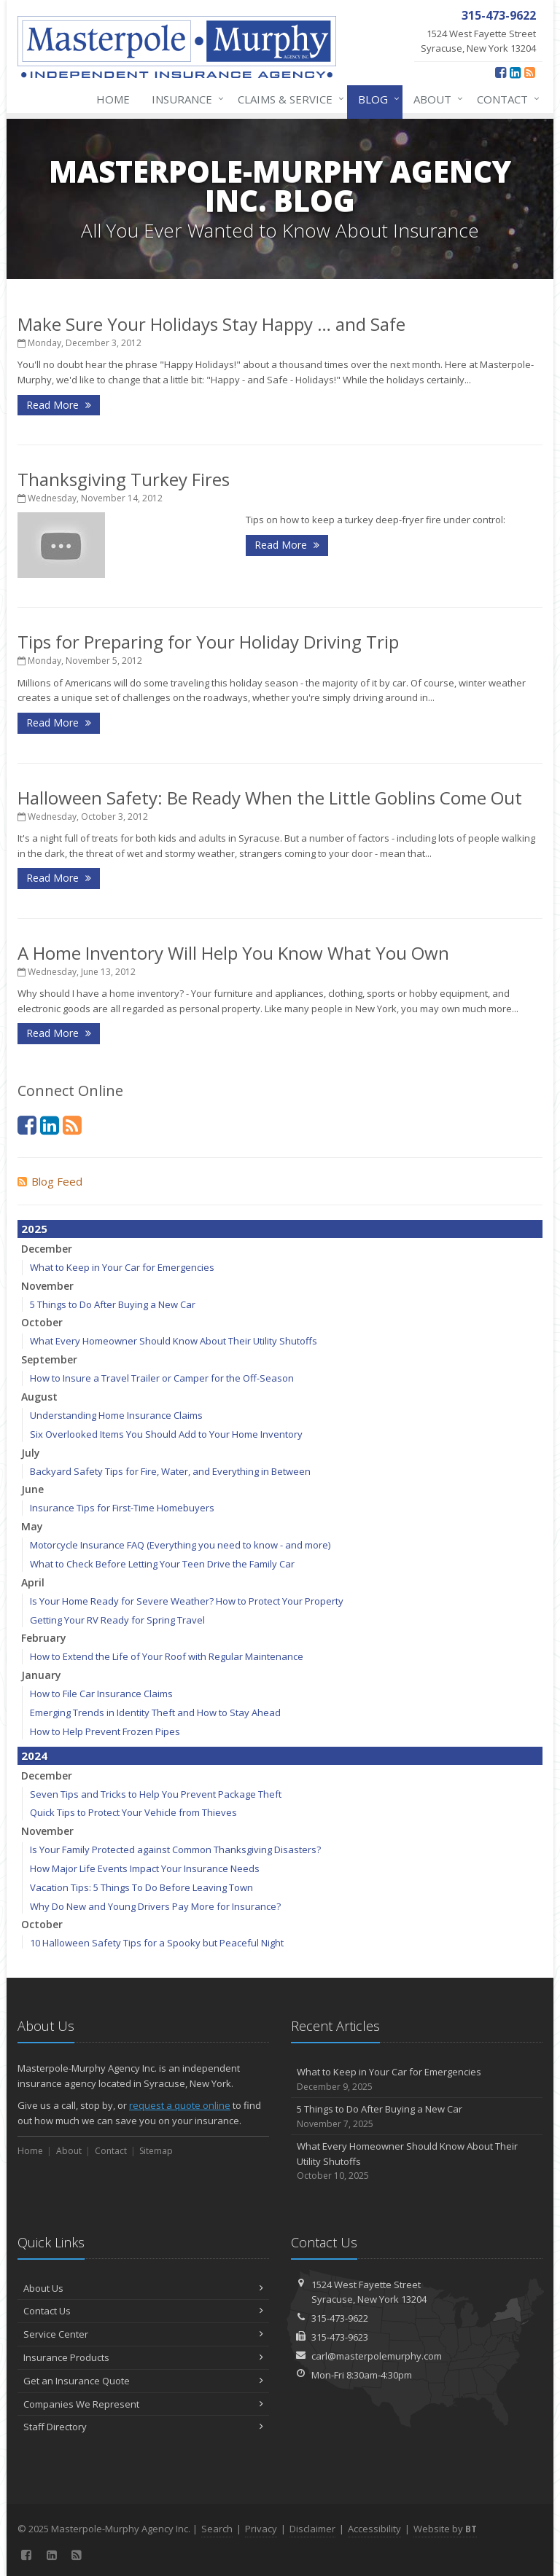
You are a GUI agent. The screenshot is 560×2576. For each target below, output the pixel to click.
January (41, 1675)
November (47, 1286)
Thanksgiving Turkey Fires (124, 479)
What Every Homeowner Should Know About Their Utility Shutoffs (173, 1340)
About (435, 99)
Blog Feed (50, 1181)
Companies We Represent (143, 2404)
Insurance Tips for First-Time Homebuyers (122, 1507)
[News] (529, 72)
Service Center (143, 2334)
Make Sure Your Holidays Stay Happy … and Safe (211, 324)
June (32, 1489)
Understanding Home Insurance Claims (116, 1415)
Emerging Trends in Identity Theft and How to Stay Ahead (155, 1712)
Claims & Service (288, 99)
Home (113, 99)
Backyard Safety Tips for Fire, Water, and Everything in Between (170, 1471)
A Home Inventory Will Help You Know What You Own (233, 953)
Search (217, 2528)
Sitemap (156, 2151)
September (49, 1359)
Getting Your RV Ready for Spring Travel (117, 1619)
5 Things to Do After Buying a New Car (112, 1304)
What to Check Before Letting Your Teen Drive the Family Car (162, 1563)
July (30, 1453)
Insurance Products (143, 2357)
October (42, 1322)
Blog (376, 99)
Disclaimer (312, 2528)
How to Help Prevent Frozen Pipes (105, 1731)
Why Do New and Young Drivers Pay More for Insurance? (155, 1906)
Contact (505, 99)
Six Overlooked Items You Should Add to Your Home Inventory (166, 1434)
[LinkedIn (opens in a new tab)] (515, 72)
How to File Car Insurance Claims (101, 1693)
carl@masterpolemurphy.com (376, 2355)
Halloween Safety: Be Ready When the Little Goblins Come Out (270, 798)
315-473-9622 (339, 2318)
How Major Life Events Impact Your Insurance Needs (145, 1868)
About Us (143, 2288)
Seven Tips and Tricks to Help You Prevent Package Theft (155, 1794)
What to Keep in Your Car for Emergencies (122, 1267)
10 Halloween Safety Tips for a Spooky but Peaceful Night (157, 1942)
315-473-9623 (339, 2337)
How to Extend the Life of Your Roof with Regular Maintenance (166, 1656)
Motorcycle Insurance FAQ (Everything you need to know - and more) (180, 1544)
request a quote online (179, 2105)
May (32, 1526)
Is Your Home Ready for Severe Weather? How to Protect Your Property (186, 1601)
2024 (34, 1755)
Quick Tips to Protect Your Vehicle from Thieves (133, 1812)
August (39, 1397)
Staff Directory (143, 2426)
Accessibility (374, 2528)
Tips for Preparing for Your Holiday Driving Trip (208, 642)
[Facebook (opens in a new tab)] (500, 72)
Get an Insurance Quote (143, 2380)
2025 (34, 1228)
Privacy (261, 2528)
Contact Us (143, 2310)
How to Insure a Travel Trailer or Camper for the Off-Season (162, 1378)
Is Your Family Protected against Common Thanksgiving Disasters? (175, 1849)
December (46, 1249)
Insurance (185, 99)
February (43, 1638)
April (32, 1582)
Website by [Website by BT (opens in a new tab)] (445, 2528)
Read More (58, 405)
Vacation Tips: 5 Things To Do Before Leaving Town (141, 1887)
